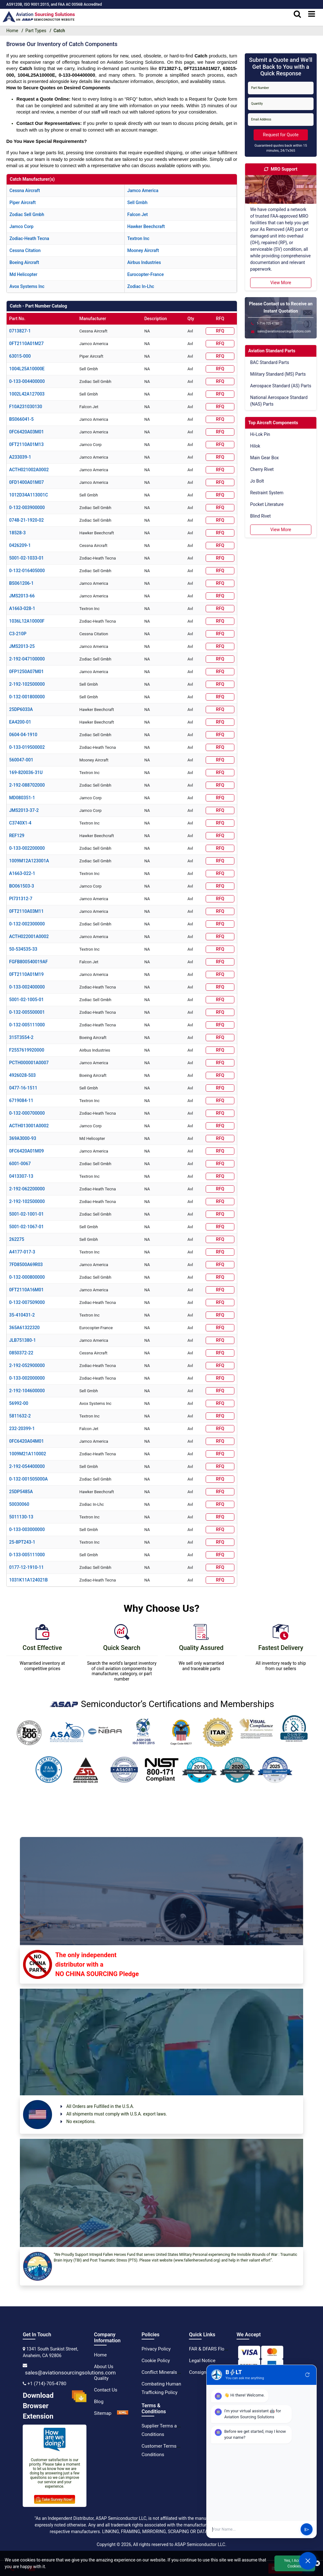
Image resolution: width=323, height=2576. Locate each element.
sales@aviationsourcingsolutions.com (70, 2372)
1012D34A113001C (28, 494)
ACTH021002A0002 (29, 469)
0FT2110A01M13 (26, 444)
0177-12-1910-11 (26, 1567)
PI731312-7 (20, 898)
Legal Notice (202, 2360)
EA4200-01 (20, 722)
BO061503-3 (21, 886)
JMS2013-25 (22, 646)
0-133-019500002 (27, 747)
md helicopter (23, 274)
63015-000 (20, 356)
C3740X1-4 (20, 822)
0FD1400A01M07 (26, 482)
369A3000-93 (22, 1138)
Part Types (36, 30)
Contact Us (105, 2390)
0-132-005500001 (27, 1012)
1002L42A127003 (26, 393)
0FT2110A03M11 (26, 911)
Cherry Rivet (262, 469)
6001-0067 (20, 1163)
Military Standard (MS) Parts (278, 374)
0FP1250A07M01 (26, 671)
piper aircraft (22, 202)
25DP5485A (21, 1491)
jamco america (142, 190)
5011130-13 (21, 1516)
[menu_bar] (311, 14)
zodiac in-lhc (140, 286)
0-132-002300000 (27, 923)
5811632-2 (20, 1415)
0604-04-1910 (23, 734)
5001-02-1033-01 (26, 557)
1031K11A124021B (28, 1579)
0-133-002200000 (27, 848)
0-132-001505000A (28, 1479)
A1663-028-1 (22, 608)
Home (100, 2355)
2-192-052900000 (27, 1365)
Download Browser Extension (54, 2405)
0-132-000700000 (27, 1113)
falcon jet (137, 214)
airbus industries (144, 262)
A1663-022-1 (22, 873)
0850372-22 (21, 1352)
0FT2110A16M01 (26, 1289)
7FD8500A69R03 (26, 1264)
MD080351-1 (22, 797)
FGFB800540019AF (28, 961)
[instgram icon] (243, 2394)
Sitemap (102, 2413)
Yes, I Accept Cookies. (294, 2563)
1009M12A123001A (29, 860)
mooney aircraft (143, 250)
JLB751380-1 (22, 1340)
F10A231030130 (25, 406)
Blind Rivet (260, 516)
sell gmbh (137, 202)
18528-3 (17, 532)
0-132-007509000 (27, 1302)
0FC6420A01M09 (26, 1150)
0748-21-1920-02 (26, 520)
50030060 (19, 1504)
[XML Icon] (122, 2413)
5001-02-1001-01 (26, 1214)
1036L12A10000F (26, 621)
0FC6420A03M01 (26, 431)
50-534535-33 (23, 949)
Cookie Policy (156, 2360)
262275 (16, 1239)
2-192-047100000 (27, 658)
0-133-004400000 (27, 381)
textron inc (138, 238)
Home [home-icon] (12, 30)
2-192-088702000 (27, 785)
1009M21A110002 (27, 1453)
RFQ (220, 330)
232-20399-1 (22, 1428)
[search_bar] (297, 14)
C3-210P (17, 633)
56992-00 (18, 1403)
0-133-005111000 (27, 1554)
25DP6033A (21, 709)
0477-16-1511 (23, 1087)
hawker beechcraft (146, 226)
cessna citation (25, 250)
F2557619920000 (26, 1050)
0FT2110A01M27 (26, 343)
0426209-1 (20, 545)
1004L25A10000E (26, 368)
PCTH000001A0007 (29, 1062)
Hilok (255, 446)
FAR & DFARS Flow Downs (216, 2349)
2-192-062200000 (27, 1188)
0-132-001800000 (27, 696)
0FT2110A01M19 (26, 974)
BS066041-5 (21, 419)
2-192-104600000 (27, 1390)
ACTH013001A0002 (29, 1125)
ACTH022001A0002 (29, 936)
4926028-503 (22, 1075)
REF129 (16, 835)
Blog (98, 2401)
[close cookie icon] (317, 2563)
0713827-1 (20, 330)
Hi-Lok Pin (260, 434)
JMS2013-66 (22, 595)
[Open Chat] (308, 2561)
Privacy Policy (156, 2349)
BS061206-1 (21, 583)
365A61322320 (24, 1327)
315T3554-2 (21, 1037)
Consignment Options (212, 2372)
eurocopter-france (145, 274)
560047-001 (21, 759)
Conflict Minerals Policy (166, 2372)
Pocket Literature (267, 504)
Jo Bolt (257, 481)
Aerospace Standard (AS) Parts (280, 385)
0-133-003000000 (27, 1529)
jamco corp (21, 226)
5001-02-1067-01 (26, 1226)
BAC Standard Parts (269, 362)
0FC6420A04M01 (26, 1441)
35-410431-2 (22, 1314)
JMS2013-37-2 (24, 810)
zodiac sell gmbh (26, 214)
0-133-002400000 (27, 986)
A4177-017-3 (22, 1251)
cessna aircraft (24, 190)
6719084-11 (21, 1100)
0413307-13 (21, 1176)
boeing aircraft (24, 262)
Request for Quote (281, 134)
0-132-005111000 (27, 1024)
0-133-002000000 (27, 1378)
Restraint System (267, 492)
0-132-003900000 (27, 507)
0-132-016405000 (27, 570)
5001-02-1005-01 (26, 999)
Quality (101, 2378)
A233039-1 (20, 457)
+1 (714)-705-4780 (47, 2383)
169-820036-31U (26, 772)
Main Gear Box (264, 457)
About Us (103, 2366)
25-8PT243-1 (22, 1542)
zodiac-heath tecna (29, 238)
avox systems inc (26, 286)
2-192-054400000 (27, 1466)
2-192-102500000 (27, 684)
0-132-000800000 (27, 1277)
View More (280, 282)
